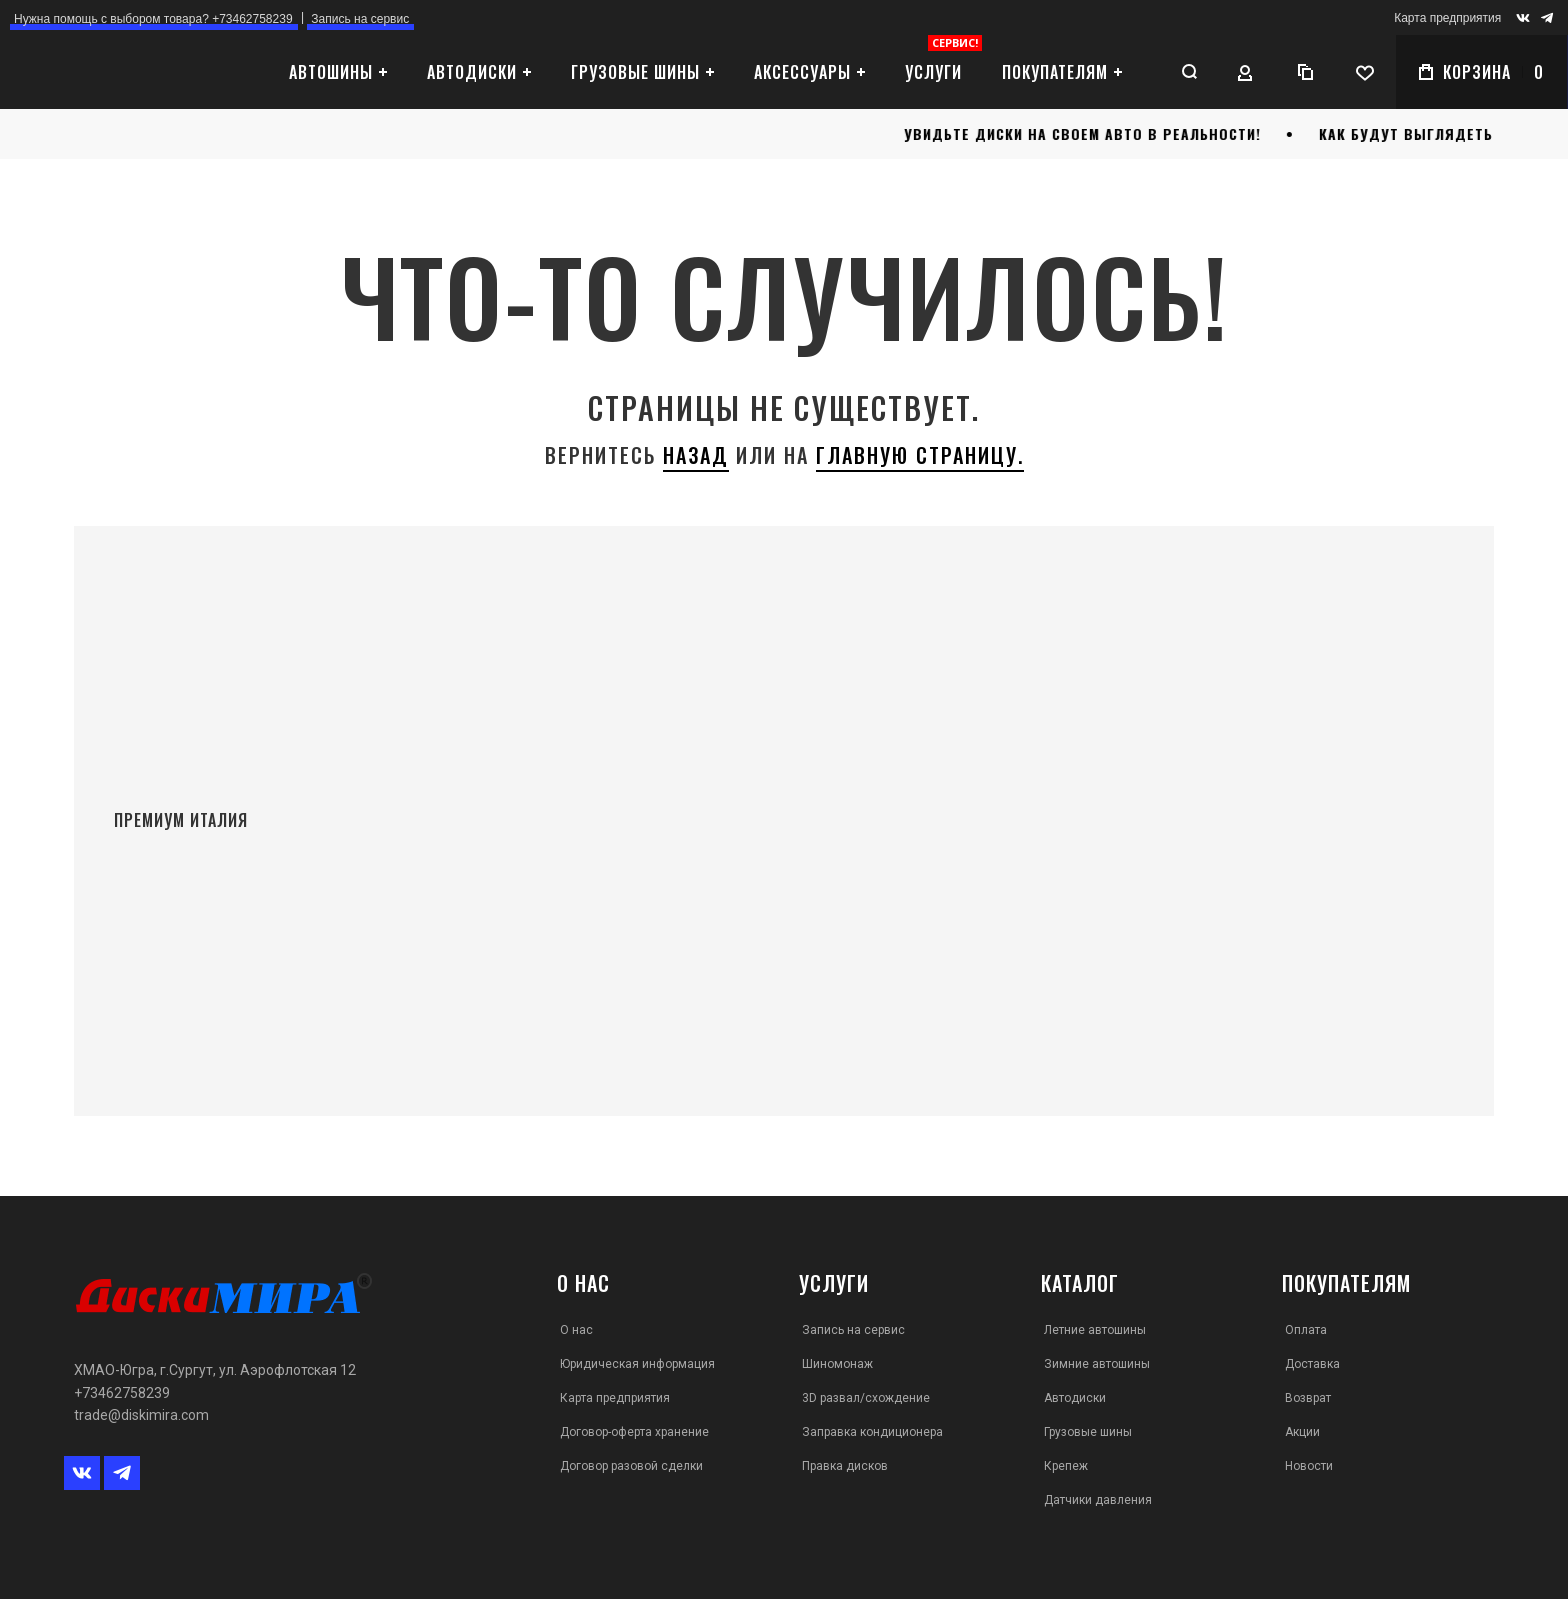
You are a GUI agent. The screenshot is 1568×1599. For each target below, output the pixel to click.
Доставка (1312, 1364)
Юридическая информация (637, 1364)
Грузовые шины (1088, 1432)
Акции (1302, 1432)
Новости (1309, 1466)
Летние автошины (1095, 1330)
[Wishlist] (1365, 72)
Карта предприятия (1447, 18)
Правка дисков (845, 1466)
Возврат (1308, 1398)
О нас (576, 1330)
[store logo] (125, 72)
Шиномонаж (837, 1364)
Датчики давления (1098, 1500)
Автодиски (1075, 1398)
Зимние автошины (1097, 1364)
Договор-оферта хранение (634, 1432)
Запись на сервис (853, 1330)
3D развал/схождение (866, 1398)
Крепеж (1066, 1466)
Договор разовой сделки (631, 1466)
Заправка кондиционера (872, 1432)
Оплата (1306, 1330)
